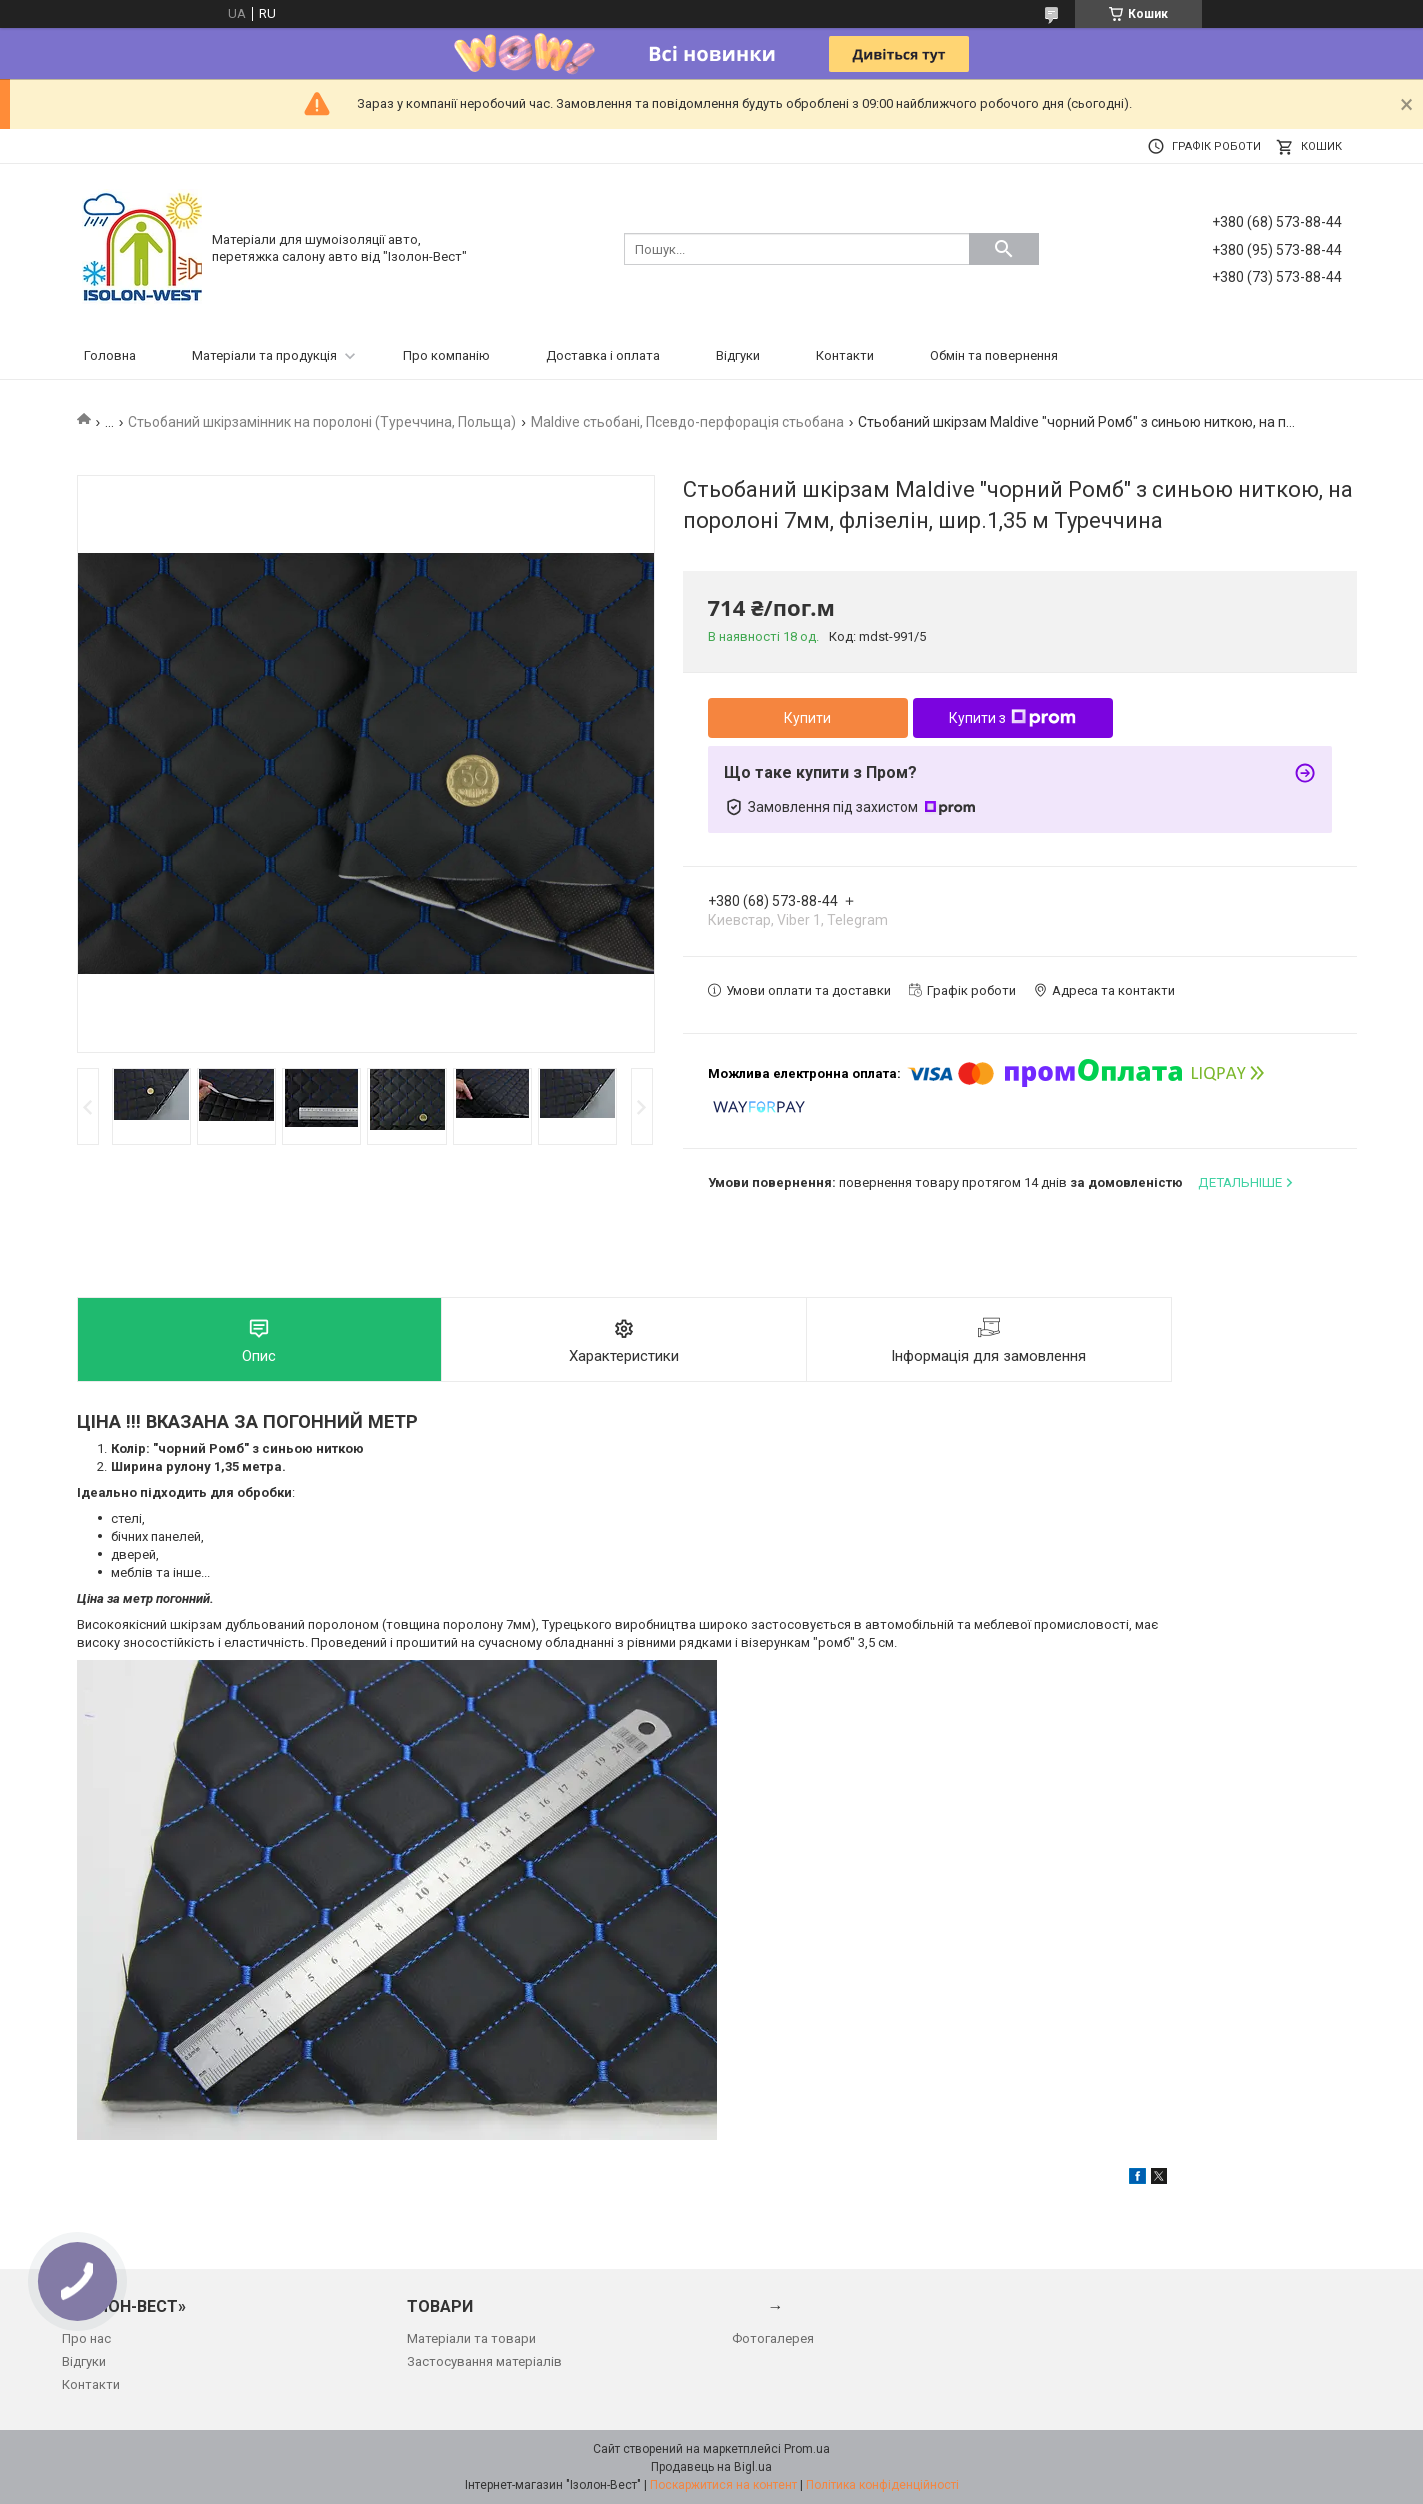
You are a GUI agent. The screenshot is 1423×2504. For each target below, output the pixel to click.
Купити (807, 718)
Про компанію (446, 355)
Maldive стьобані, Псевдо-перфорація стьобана (687, 422)
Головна (110, 355)
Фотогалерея (773, 2338)
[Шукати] (1004, 249)
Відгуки (738, 355)
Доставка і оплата (603, 355)
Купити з (1012, 718)
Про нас (86, 2338)
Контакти (845, 355)
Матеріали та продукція (264, 355)
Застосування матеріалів (484, 2361)
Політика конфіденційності (882, 2485)
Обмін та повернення (994, 355)
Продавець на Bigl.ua (711, 2467)
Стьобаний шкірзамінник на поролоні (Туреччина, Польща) (322, 422)
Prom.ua (807, 2449)
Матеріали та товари (471, 2338)
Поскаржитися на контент (723, 2485)
